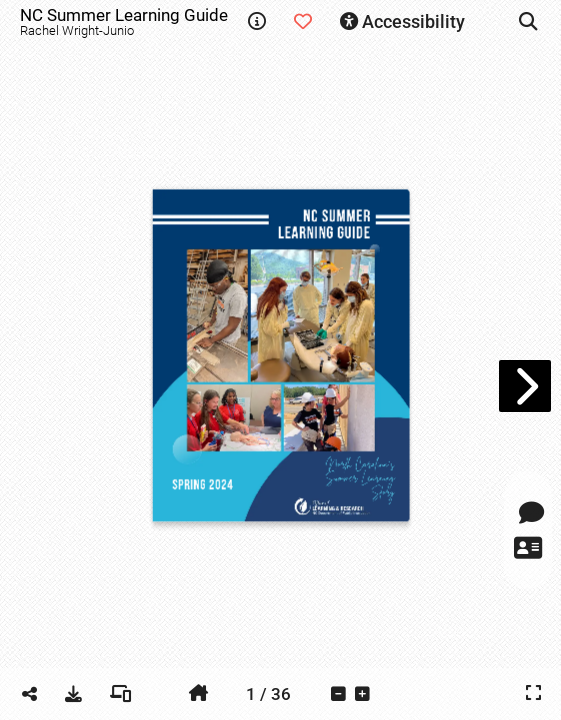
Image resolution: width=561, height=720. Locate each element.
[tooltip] (257, 22)
